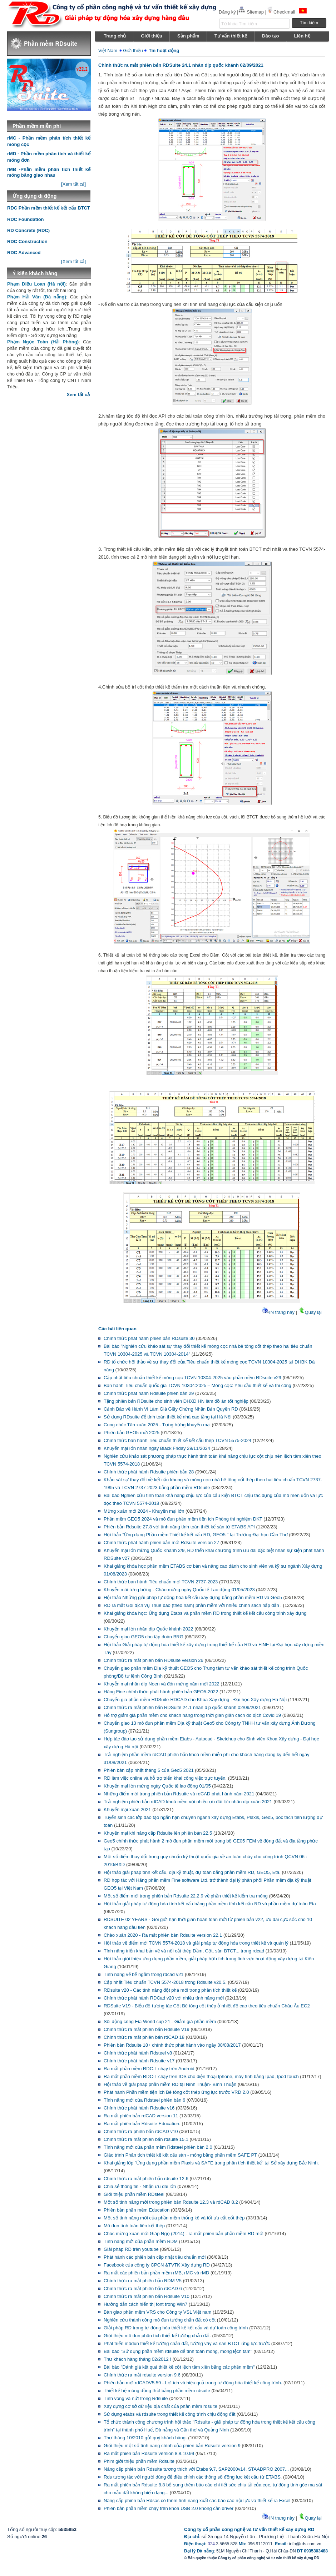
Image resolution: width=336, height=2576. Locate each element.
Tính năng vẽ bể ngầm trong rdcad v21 (143, 1974)
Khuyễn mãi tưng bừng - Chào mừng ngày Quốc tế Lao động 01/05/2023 (179, 1589)
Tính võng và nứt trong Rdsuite (136, 2398)
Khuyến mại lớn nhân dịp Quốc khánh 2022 (148, 1629)
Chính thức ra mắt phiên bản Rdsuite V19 (146, 2029)
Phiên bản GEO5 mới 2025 (131, 1432)
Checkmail (280, 12)
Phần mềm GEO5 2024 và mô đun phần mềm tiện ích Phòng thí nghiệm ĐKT (183, 1519)
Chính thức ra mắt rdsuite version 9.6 (142, 2375)
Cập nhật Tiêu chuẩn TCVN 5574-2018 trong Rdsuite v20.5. (165, 1982)
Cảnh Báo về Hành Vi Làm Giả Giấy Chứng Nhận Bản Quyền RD (171, 1409)
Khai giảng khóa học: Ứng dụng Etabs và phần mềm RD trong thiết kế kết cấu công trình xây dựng (205, 1613)
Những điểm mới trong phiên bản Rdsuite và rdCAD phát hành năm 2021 (179, 1793)
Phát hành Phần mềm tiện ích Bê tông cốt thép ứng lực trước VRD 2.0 (176, 2092)
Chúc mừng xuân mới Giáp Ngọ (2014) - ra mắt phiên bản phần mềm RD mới (183, 2233)
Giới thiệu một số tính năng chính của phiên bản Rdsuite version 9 (172, 2445)
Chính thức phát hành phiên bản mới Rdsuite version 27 (161, 1542)
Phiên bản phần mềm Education (136, 2210)
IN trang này (278, 1312)
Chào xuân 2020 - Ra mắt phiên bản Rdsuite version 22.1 (163, 1935)
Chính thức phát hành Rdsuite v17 (139, 2060)
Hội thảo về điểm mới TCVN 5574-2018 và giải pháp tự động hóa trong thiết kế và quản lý (196, 1943)
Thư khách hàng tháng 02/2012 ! (137, 2359)
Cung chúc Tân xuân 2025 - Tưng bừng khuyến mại (157, 1424)
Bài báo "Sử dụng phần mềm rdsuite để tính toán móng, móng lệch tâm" (178, 2351)
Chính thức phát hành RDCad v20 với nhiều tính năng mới (164, 1998)
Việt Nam (107, 50)
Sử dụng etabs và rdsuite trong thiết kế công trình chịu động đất (169, 2414)
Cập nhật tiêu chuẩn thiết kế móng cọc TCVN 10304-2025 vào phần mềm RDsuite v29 (192, 1377)
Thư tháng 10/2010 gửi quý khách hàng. (145, 2437)
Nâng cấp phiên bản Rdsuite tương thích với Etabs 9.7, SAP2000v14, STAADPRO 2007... (196, 2469)
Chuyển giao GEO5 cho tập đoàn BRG (143, 1636)
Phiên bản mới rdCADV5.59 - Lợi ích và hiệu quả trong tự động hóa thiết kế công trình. (193, 2382)
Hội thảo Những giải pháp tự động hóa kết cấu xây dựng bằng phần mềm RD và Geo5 (193, 1597)
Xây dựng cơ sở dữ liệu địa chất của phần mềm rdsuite (160, 2406)
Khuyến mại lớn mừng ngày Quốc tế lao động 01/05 (157, 1786)
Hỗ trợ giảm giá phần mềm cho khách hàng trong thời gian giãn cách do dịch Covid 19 (192, 1715)
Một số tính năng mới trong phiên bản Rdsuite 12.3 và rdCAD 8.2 (171, 2202)
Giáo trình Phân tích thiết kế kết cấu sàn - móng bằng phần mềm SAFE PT (180, 2155)
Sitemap (251, 12)
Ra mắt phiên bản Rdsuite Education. (142, 2123)
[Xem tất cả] (73, 184)
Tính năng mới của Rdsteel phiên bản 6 (144, 2100)
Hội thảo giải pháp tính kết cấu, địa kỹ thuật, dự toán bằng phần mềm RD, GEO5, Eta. (192, 1872)
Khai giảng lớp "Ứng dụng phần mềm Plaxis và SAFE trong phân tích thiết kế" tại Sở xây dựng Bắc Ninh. (211, 2163)
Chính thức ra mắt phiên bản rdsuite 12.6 (146, 2178)
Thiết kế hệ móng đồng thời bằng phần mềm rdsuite (157, 2390)
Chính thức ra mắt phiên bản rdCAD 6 (143, 2288)
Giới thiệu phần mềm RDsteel (134, 2194)
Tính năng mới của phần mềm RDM (141, 2241)
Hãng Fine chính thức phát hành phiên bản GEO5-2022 (161, 1691)
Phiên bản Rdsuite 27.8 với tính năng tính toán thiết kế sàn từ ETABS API (179, 1526)
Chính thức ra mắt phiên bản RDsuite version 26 (153, 1660)
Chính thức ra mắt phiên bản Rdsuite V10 (146, 2296)
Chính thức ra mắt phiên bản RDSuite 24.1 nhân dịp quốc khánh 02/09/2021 (182, 1707)
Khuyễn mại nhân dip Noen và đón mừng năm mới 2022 (161, 1684)
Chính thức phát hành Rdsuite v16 (139, 2108)
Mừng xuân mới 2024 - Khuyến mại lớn (144, 1511)
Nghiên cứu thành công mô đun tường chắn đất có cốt (160, 2320)
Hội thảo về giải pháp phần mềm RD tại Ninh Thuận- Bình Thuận (170, 2084)
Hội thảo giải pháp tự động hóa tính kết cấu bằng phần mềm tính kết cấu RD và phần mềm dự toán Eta (210, 1903)
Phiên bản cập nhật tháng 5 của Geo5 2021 (149, 1770)
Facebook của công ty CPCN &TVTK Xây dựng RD (157, 2265)
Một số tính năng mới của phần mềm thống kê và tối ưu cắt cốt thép (174, 2217)
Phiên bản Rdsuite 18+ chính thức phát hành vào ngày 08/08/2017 (172, 2045)
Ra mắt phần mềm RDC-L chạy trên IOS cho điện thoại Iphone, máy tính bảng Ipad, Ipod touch (201, 2076)
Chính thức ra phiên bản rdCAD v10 (141, 2131)
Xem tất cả (78, 394)
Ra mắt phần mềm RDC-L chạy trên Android (149, 2068)
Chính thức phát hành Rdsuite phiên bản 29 (149, 1393)
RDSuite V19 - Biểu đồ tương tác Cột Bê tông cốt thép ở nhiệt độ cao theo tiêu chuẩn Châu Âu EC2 (207, 2005)
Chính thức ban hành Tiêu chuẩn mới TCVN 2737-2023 (161, 1581)
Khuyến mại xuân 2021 (127, 1809)
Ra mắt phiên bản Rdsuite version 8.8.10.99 (149, 2453)
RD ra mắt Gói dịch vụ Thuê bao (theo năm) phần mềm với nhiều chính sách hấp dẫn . (193, 1605)
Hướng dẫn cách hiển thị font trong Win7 (145, 2304)
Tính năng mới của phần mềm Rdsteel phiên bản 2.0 (158, 2147)
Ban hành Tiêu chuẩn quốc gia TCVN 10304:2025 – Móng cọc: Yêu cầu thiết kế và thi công (197, 1385)
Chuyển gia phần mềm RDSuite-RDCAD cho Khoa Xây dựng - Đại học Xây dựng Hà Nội (195, 1699)
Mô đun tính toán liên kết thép (134, 2225)
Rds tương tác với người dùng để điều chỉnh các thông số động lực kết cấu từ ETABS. (193, 2477)
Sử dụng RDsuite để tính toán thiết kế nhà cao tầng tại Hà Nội (168, 1417)
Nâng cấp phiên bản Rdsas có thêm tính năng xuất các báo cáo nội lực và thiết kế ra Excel (197, 2500)
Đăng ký (227, 12)
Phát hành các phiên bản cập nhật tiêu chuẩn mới (155, 2257)
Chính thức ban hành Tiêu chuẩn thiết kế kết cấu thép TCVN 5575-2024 (177, 1440)
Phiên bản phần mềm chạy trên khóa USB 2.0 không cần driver (168, 2508)
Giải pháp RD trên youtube (131, 2249)
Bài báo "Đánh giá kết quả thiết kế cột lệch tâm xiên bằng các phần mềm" (179, 2367)
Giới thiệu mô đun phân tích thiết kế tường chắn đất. (157, 2335)
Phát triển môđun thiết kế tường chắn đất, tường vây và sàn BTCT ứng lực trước (187, 2343)
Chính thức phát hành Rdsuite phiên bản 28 (149, 1471)
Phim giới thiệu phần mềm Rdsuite (139, 2461)
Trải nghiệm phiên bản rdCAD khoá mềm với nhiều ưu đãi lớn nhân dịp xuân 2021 (188, 1801)
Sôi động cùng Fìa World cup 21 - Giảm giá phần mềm (160, 2021)
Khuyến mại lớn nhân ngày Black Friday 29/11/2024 (157, 1448)
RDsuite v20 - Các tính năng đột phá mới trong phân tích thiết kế (170, 1990)
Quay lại (310, 1312)
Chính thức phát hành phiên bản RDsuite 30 (149, 1338)
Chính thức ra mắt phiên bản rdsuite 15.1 (146, 2139)
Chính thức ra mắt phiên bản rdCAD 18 (144, 2037)
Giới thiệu (133, 50)
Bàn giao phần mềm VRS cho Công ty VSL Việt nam (157, 2312)
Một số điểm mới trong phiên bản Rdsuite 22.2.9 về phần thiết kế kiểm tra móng (186, 1896)
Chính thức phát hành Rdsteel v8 (138, 2053)
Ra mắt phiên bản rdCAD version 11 (141, 2115)
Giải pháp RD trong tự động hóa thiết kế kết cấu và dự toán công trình (176, 2327)
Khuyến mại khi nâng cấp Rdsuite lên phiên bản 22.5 (158, 1833)
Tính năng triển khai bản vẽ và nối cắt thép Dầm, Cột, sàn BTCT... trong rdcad (184, 1951)
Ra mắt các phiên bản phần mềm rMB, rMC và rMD (156, 2272)
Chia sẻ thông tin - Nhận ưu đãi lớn (140, 2186)
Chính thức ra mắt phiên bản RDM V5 (143, 2280)
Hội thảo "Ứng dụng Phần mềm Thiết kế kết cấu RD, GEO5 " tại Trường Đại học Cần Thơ (196, 1534)
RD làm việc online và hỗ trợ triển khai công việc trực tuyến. (165, 1778)
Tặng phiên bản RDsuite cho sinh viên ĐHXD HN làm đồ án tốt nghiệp (176, 1401)
